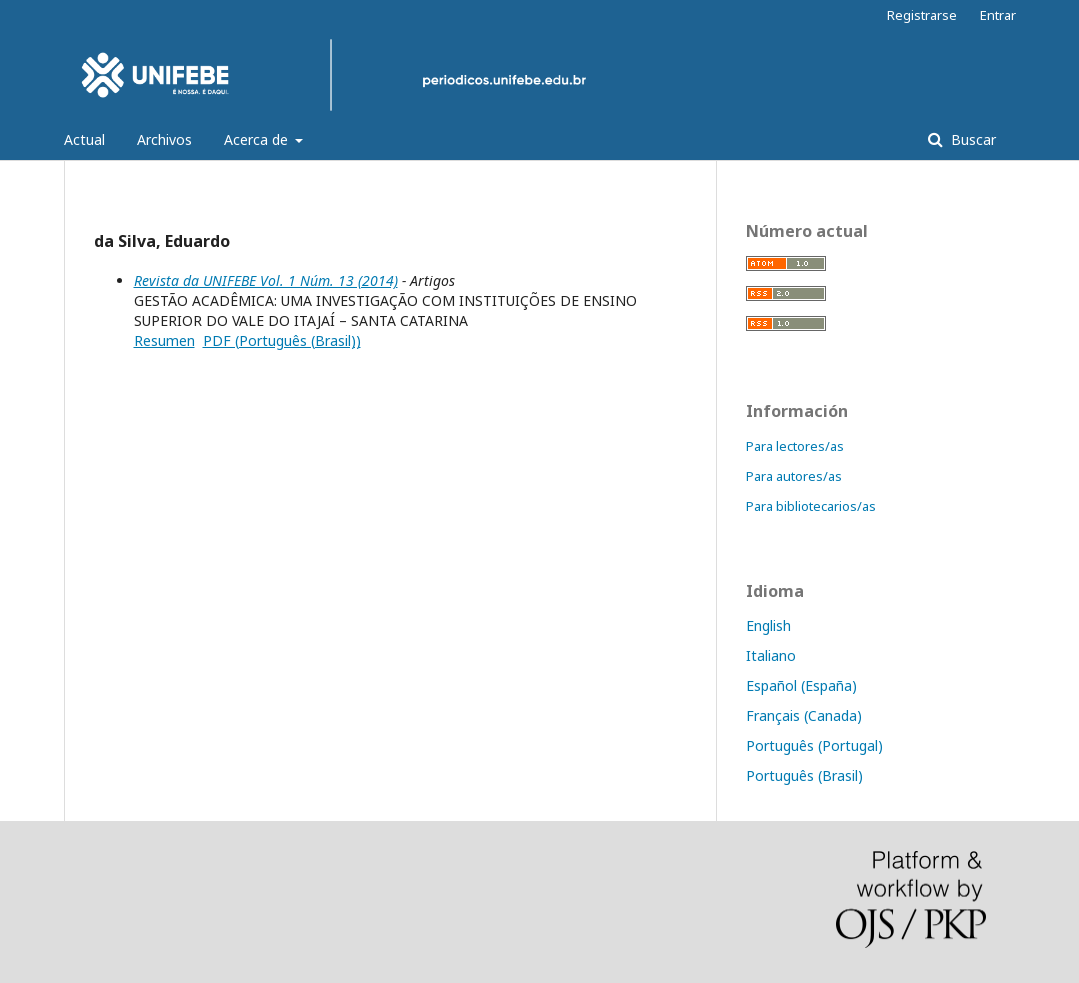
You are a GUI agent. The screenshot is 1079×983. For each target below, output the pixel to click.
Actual (84, 139)
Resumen (164, 340)
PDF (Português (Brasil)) (282, 340)
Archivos (164, 139)
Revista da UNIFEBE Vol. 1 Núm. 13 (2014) (266, 280)
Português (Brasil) (804, 775)
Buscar (971, 139)
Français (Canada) (804, 715)
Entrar (998, 15)
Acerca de (258, 139)
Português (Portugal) (814, 745)
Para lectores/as (795, 446)
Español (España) (801, 685)
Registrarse (922, 15)
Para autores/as (794, 476)
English (768, 625)
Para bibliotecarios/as (811, 506)
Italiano (771, 655)
